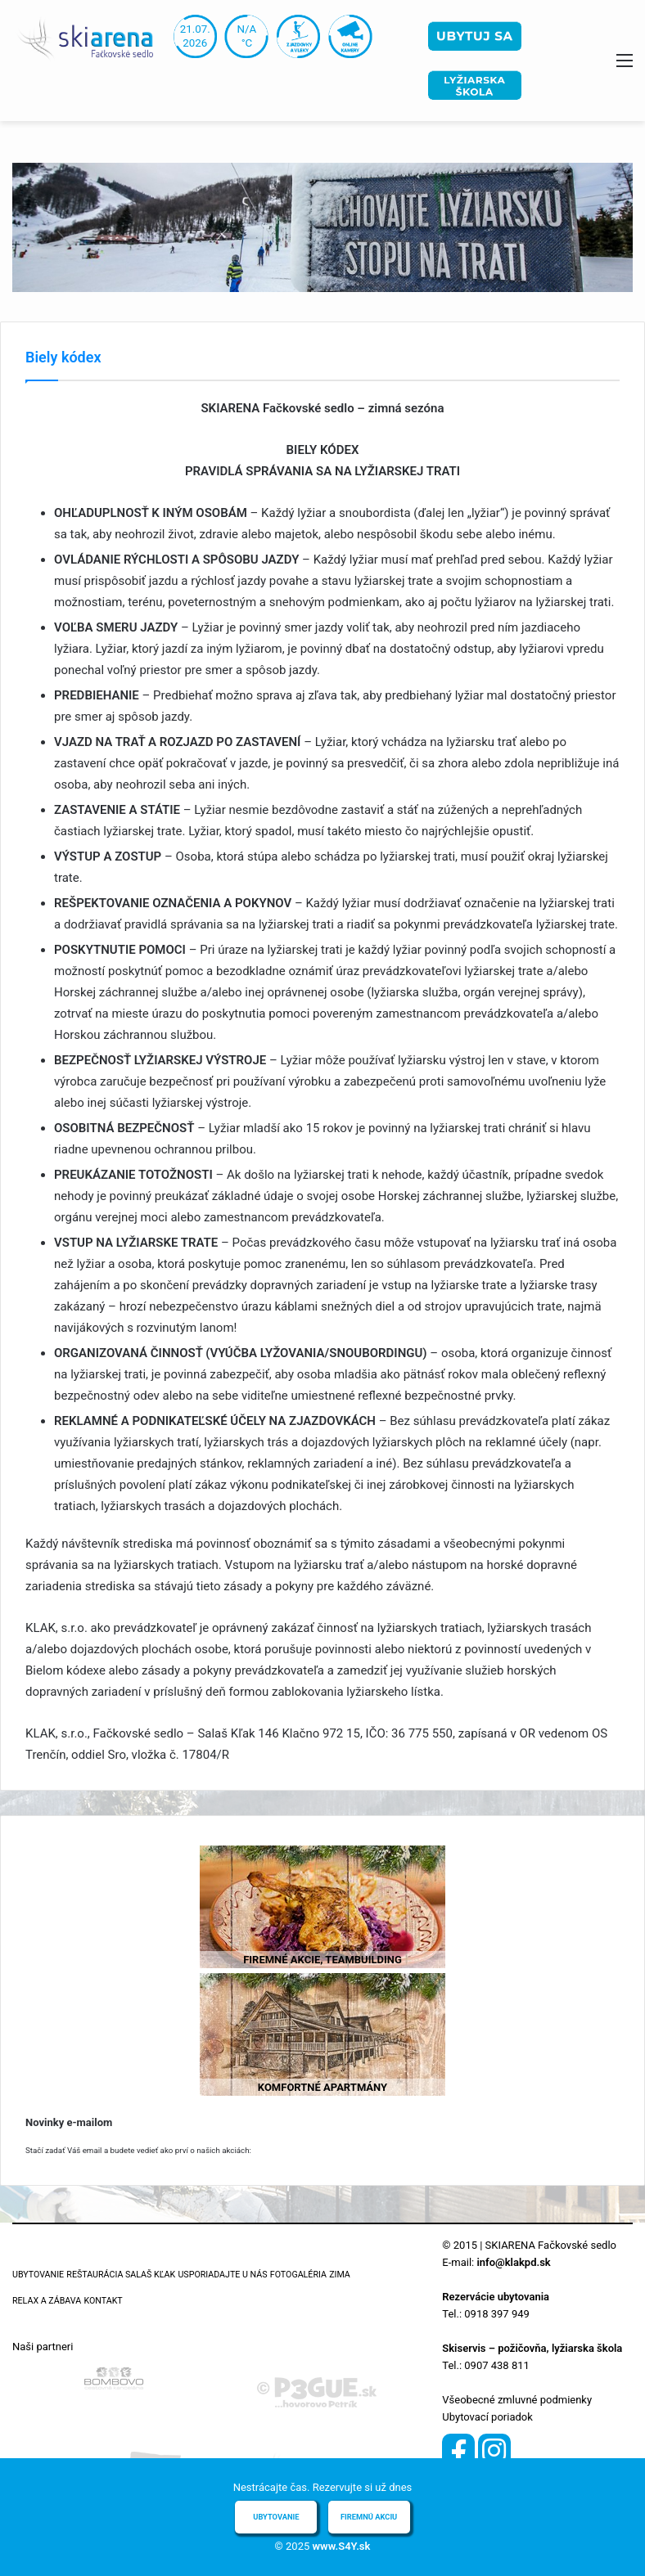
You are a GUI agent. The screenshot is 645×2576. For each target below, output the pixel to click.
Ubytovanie (38, 2274)
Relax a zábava (46, 2300)
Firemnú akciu (369, 2516)
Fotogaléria (298, 2274)
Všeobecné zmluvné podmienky (517, 2400)
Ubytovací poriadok (487, 2417)
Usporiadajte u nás (222, 2274)
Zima (339, 2274)
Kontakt (102, 2300)
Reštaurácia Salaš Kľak (120, 2274)
